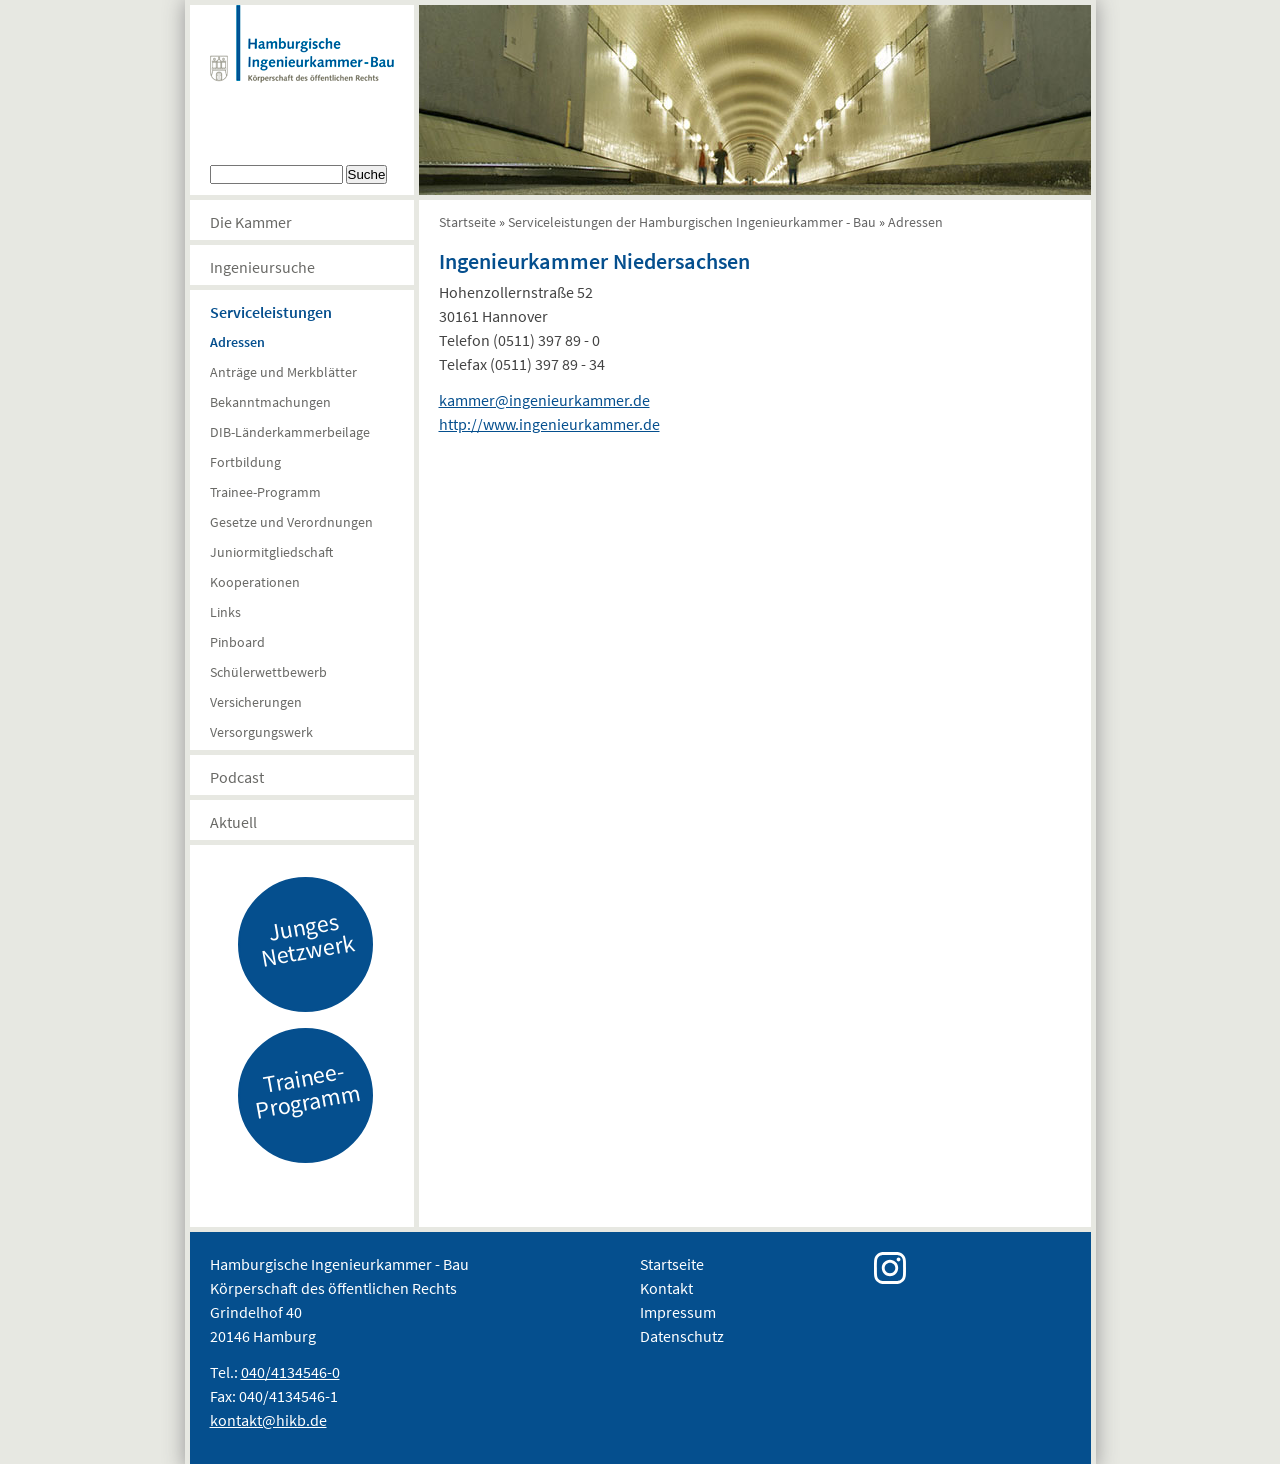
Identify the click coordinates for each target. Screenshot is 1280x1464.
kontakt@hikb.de (268, 1420)
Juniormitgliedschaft (271, 552)
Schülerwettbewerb (268, 672)
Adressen (237, 342)
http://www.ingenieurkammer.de (549, 424)
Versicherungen (256, 702)
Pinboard (237, 642)
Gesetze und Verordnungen (291, 522)
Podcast (237, 777)
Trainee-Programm (265, 492)
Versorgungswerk (261, 732)
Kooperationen (255, 582)
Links (225, 612)
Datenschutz (682, 1336)
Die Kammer (251, 222)
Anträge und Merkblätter (283, 372)
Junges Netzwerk (307, 939)
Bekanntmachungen (270, 402)
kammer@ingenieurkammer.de (544, 400)
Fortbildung (245, 462)
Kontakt (666, 1288)
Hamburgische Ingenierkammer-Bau (302, 64)
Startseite (467, 222)
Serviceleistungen (271, 312)
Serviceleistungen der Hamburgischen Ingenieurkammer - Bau (692, 222)
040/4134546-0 (290, 1372)
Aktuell (233, 822)
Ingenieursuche (262, 267)
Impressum (678, 1312)
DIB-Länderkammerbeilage (290, 432)
